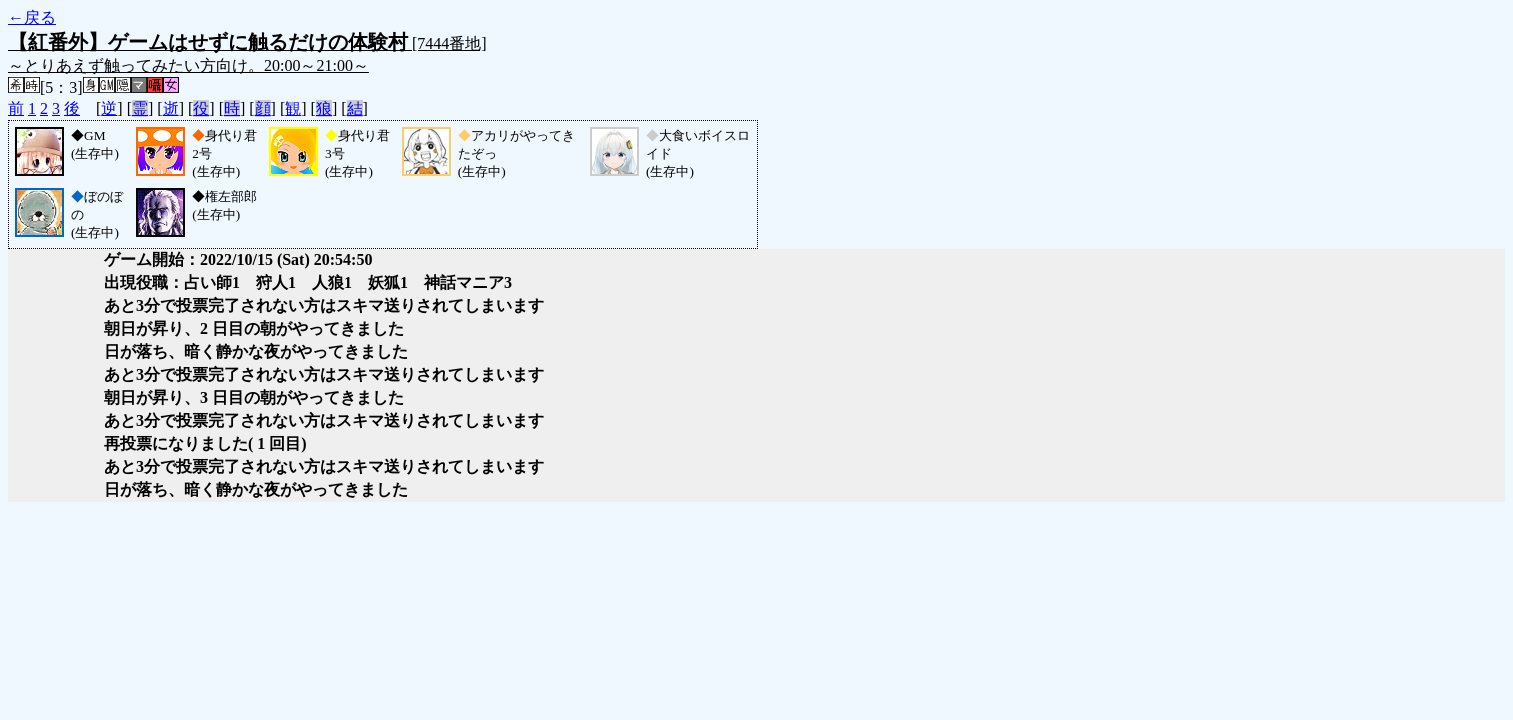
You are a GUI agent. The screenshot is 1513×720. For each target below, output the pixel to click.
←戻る (32, 17)
